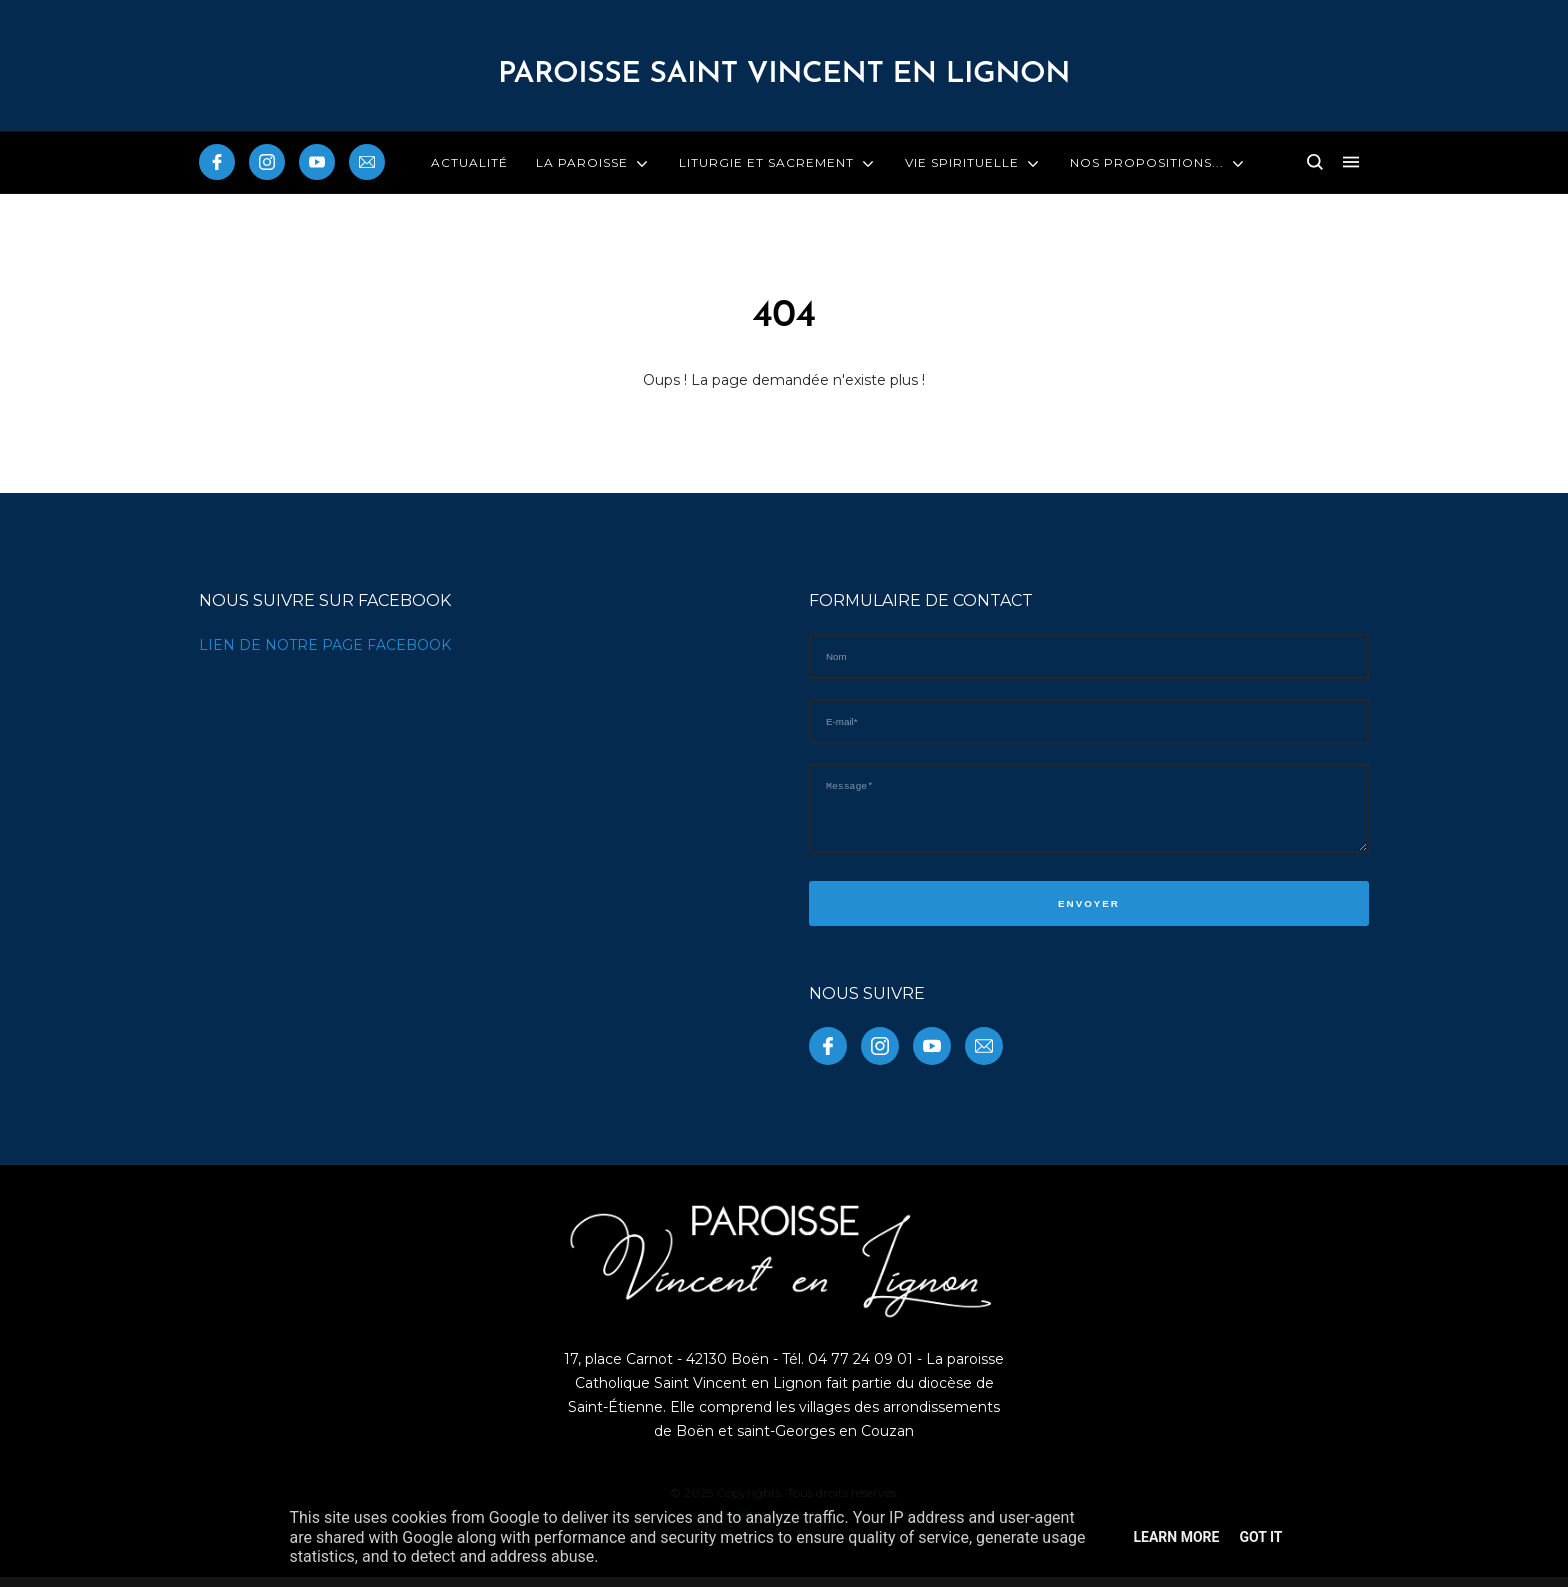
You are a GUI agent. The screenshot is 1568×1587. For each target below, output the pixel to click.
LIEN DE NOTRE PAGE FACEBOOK (325, 645)
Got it (1260, 1537)
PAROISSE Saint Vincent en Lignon (784, 74)
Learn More (1176, 1537)
